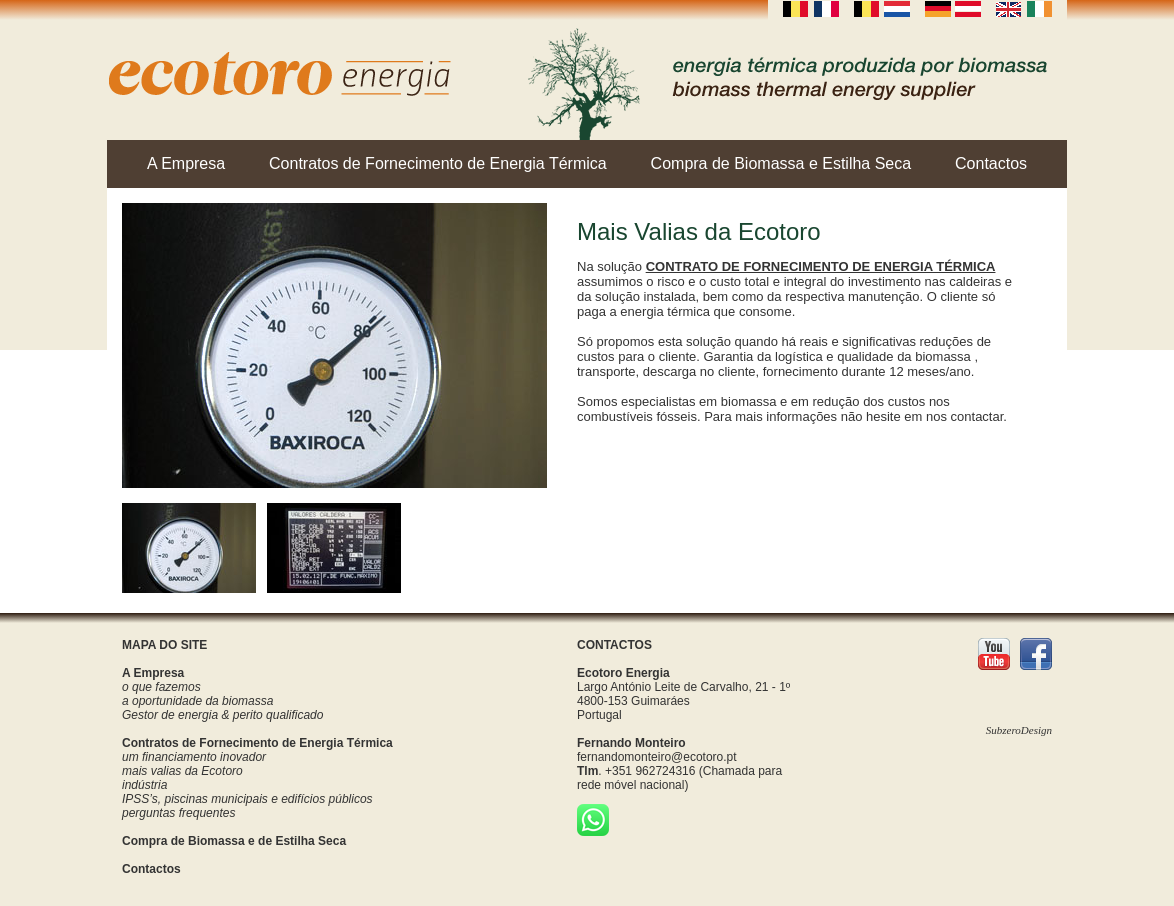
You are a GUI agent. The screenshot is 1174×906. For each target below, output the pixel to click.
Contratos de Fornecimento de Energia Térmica (438, 163)
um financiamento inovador (194, 757)
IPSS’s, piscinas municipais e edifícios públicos (247, 799)
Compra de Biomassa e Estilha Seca (781, 163)
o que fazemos (161, 687)
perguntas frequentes (178, 813)
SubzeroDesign (1019, 730)
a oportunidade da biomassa (197, 701)
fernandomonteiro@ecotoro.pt (657, 757)
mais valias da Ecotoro (182, 771)
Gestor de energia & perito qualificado (222, 715)
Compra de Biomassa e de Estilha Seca (234, 841)
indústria (144, 785)
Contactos (991, 163)
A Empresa (186, 163)
